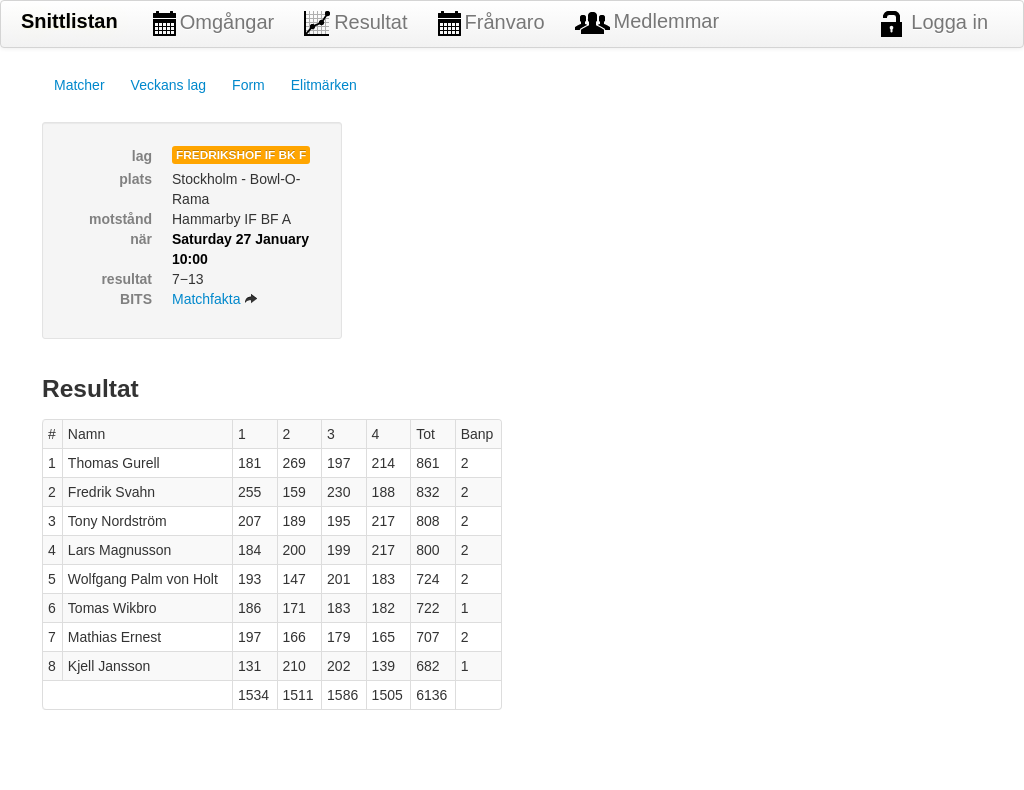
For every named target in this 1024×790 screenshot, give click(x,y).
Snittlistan (69, 21)
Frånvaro (491, 23)
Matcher (79, 85)
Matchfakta (215, 299)
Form (248, 85)
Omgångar (214, 23)
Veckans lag (169, 85)
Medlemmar (647, 22)
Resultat (355, 23)
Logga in (934, 24)
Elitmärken (324, 85)
